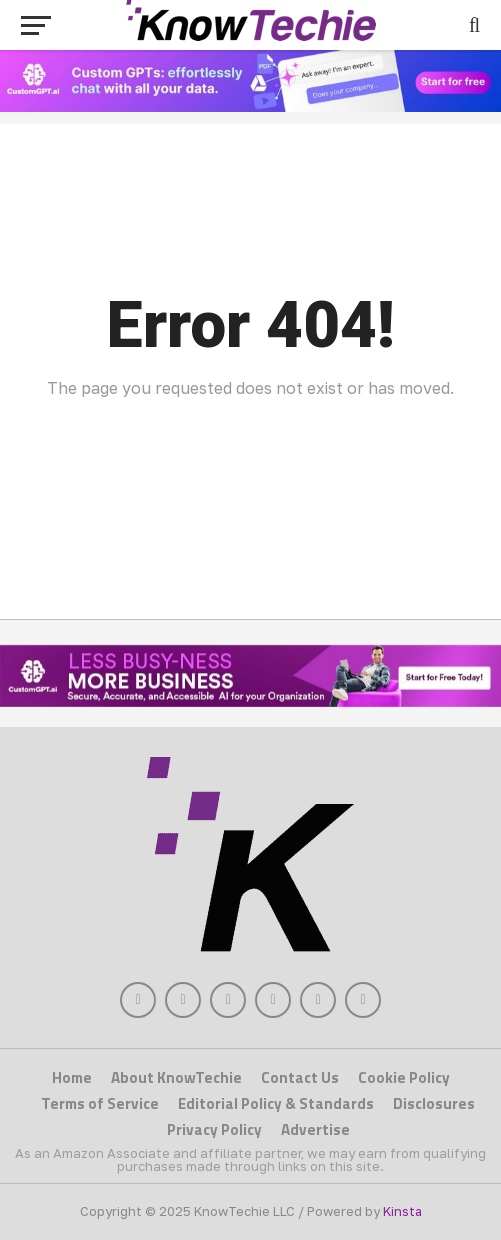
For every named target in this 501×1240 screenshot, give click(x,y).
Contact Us (300, 1077)
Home (72, 1077)
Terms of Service (100, 1103)
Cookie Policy (404, 1077)
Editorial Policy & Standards (276, 1103)
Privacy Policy (214, 1129)
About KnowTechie (176, 1077)
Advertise (315, 1129)
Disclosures (434, 1103)
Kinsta (402, 1211)
